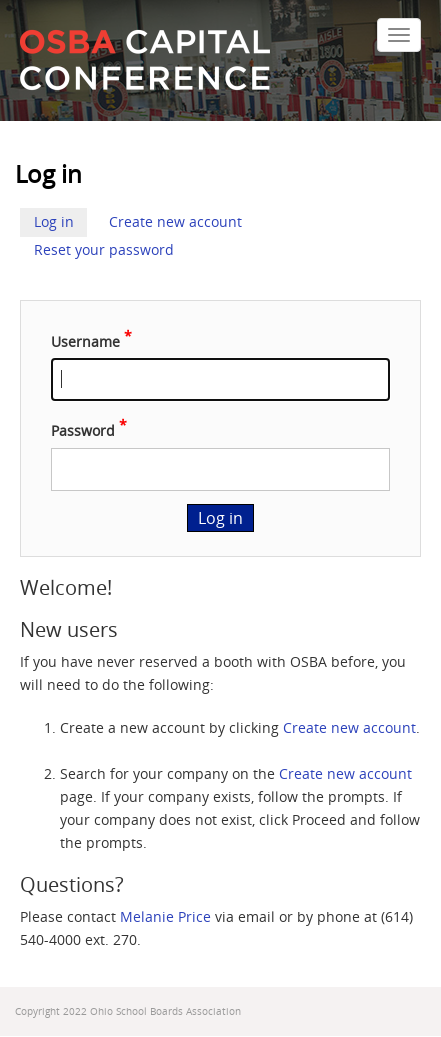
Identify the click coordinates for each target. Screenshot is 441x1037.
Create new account (175, 222)
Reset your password (104, 250)
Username (85, 341)
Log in (54, 222)
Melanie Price (165, 917)
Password (83, 431)
